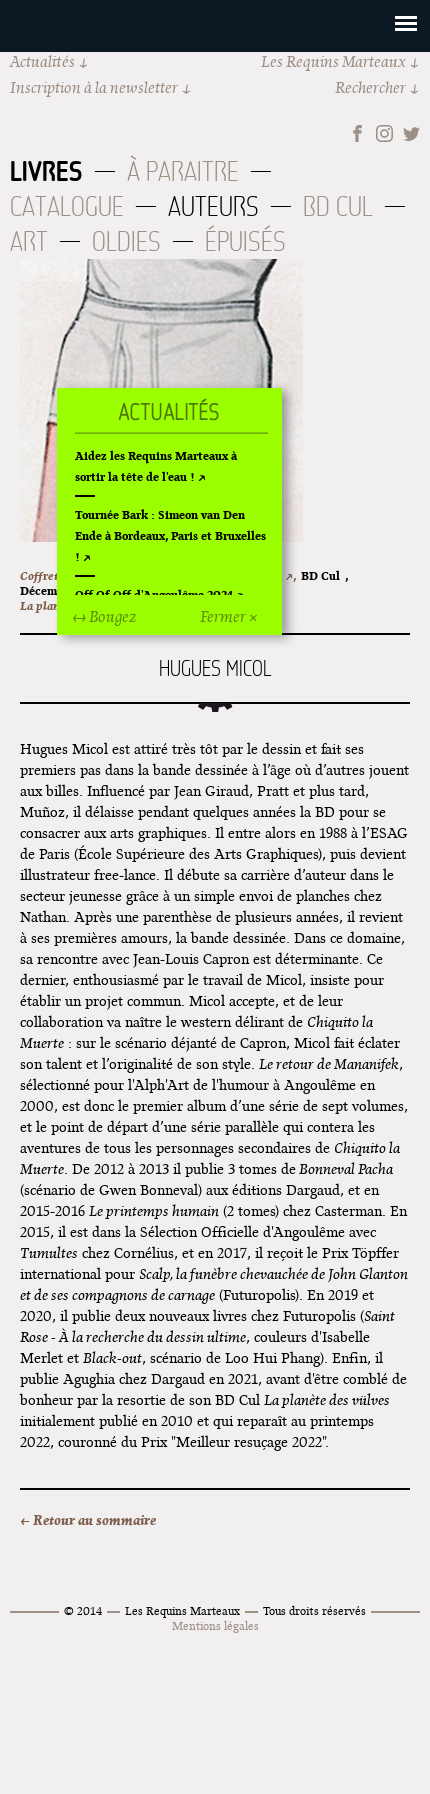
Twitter (411, 133)
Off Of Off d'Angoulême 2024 (154, 594)
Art (29, 241)
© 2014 (83, 1610)
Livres (46, 171)
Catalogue (67, 206)
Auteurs (213, 206)
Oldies (126, 241)
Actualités (42, 61)
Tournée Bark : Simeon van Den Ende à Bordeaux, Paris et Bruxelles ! (170, 535)
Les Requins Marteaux (333, 61)
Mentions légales (215, 1625)
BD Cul (338, 206)
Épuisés (245, 241)
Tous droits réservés (314, 1610)
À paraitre (183, 171)
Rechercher (370, 87)
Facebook (357, 133)
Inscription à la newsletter (94, 87)
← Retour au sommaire (88, 1520)
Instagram (384, 133)
